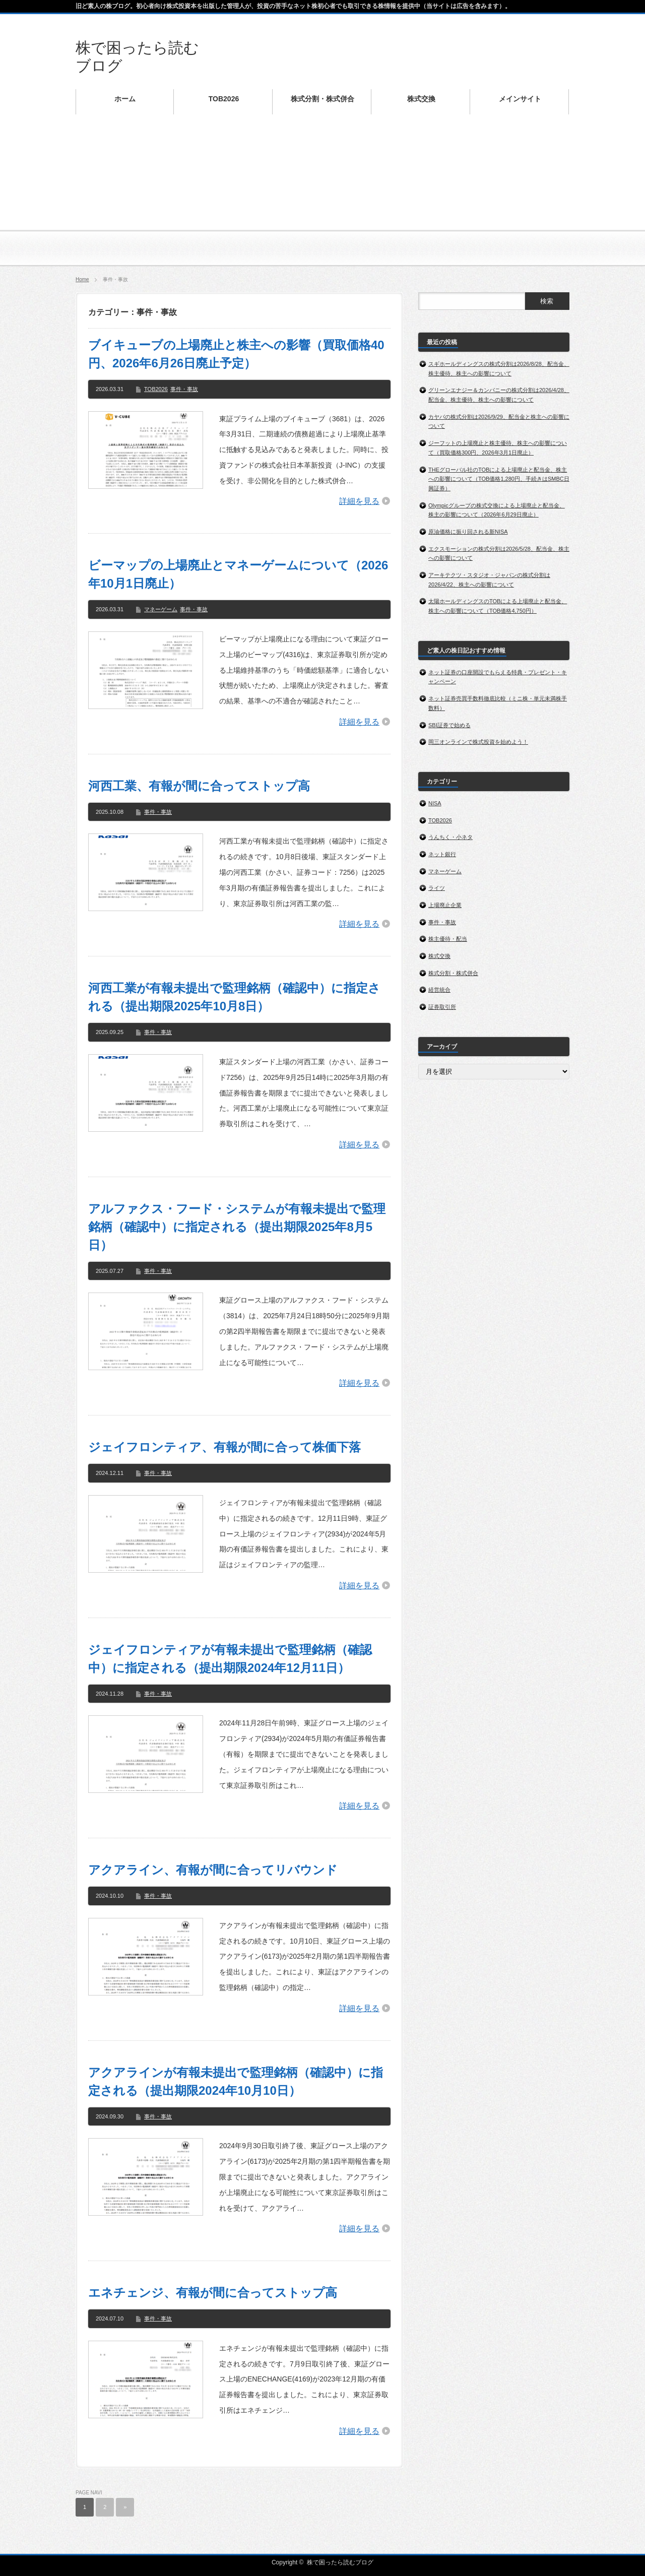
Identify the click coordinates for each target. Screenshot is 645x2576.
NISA (434, 803)
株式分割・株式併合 (453, 973)
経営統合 (439, 990)
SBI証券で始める (449, 725)
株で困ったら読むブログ (340, 2562)
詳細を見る (359, 501)
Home (82, 279)
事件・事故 (184, 389)
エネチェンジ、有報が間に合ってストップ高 (212, 2292)
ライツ (436, 888)
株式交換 (439, 956)
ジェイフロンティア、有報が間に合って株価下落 (224, 1447)
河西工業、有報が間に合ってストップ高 (199, 786)
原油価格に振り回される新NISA (468, 532)
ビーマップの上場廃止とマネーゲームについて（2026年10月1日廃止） (238, 574)
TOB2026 (156, 389)
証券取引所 (442, 1007)
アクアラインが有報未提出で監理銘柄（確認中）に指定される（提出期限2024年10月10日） (235, 2081)
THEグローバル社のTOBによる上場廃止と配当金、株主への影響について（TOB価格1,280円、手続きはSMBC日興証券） (498, 479)
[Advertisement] (322, 196)
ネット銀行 (442, 854)
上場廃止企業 (445, 905)
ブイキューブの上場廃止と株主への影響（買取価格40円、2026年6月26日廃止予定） (236, 354)
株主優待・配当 (447, 939)
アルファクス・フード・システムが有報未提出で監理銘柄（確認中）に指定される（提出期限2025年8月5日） (236, 1227)
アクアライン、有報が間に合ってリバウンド (213, 1870)
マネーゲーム (160, 609)
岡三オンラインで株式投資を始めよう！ (478, 742)
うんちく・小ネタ (450, 837)
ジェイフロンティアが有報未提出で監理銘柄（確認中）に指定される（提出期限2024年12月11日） (230, 1659)
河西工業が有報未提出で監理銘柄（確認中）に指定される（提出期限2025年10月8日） (234, 997)
